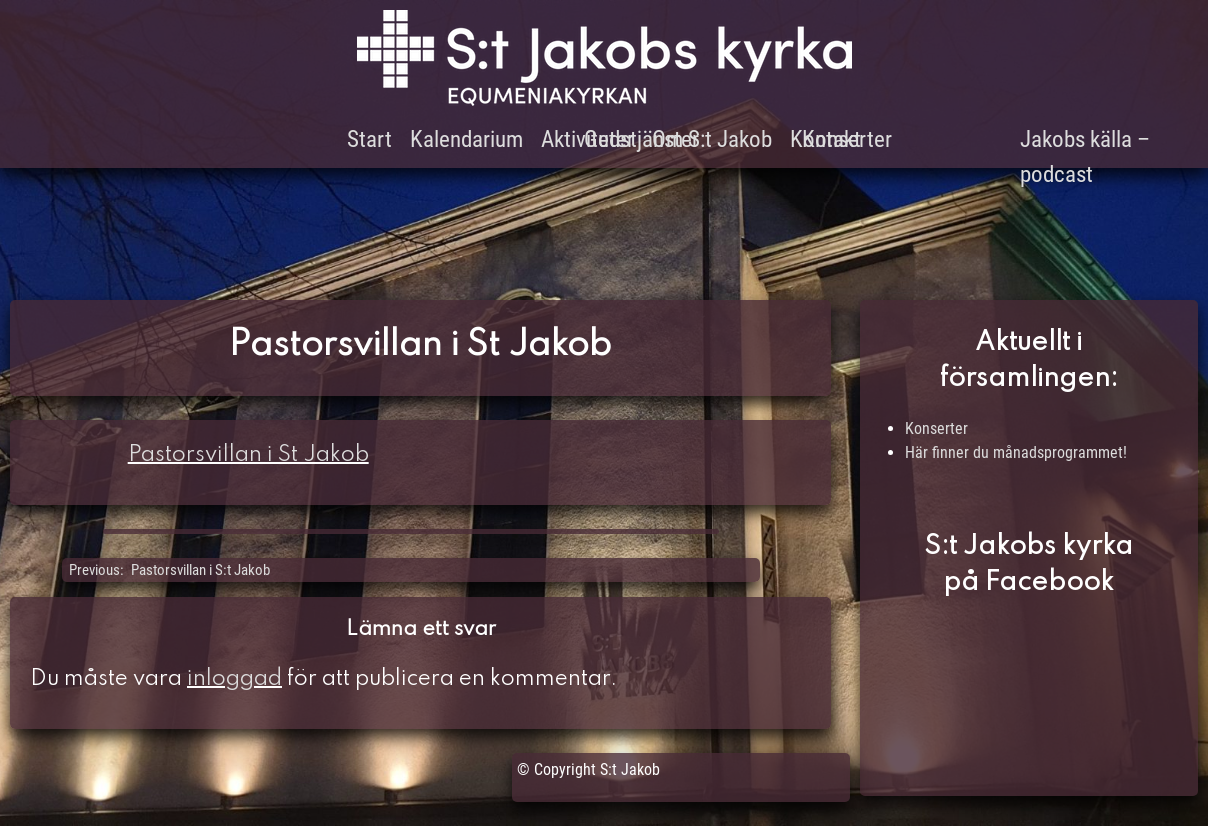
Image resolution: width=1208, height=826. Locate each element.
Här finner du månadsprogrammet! (1016, 452)
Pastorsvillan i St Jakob (248, 455)
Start (369, 139)
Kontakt (825, 139)
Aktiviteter (587, 139)
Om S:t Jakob (712, 139)
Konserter (936, 428)
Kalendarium (466, 139)
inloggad (234, 679)
